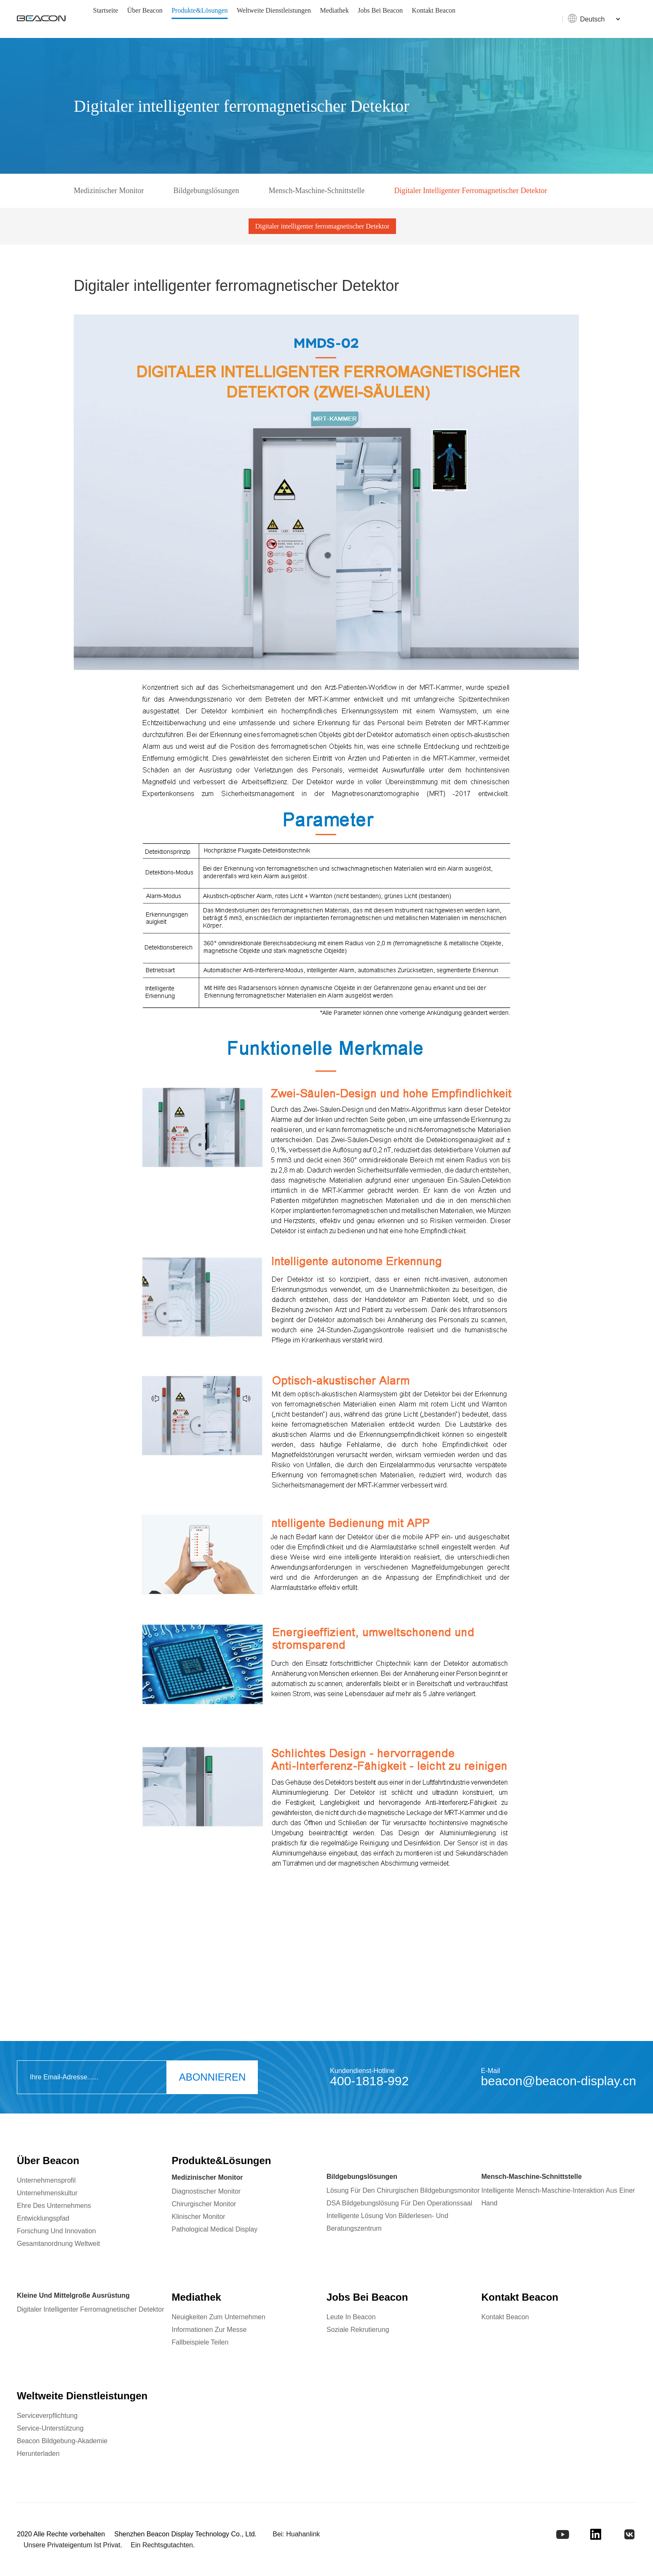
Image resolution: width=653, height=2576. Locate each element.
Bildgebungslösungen (206, 190)
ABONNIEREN (212, 2077)
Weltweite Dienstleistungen (274, 10)
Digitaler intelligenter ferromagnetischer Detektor (470, 190)
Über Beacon (145, 10)
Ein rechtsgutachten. (163, 2545)
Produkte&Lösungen (199, 10)
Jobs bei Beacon (380, 10)
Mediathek (334, 10)
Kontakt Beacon (433, 10)
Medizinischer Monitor (109, 190)
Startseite (105, 10)
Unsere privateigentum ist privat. (73, 2545)
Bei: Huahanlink (296, 2534)
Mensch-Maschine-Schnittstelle (316, 190)
